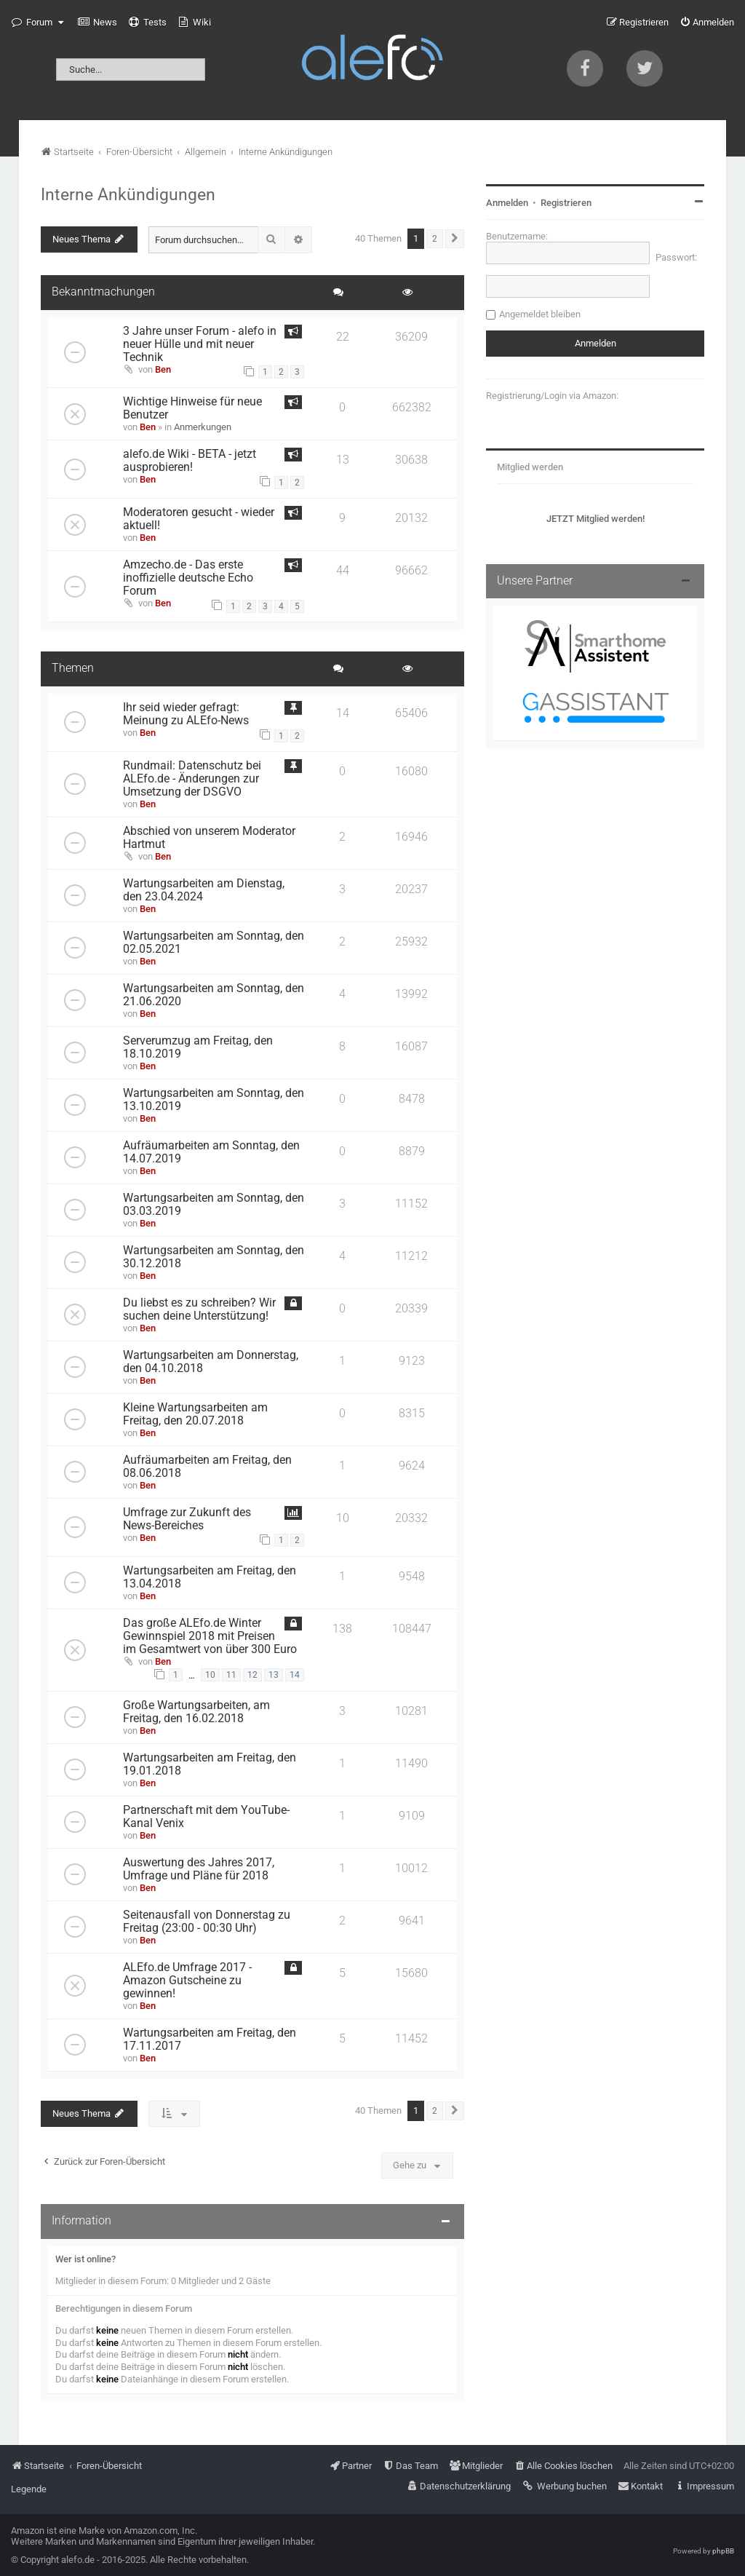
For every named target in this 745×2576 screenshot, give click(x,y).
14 (295, 1675)
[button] (454, 238)
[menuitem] (97, 22)
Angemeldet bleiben (540, 314)
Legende (29, 2489)
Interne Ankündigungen (128, 194)
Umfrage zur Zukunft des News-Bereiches (187, 1519)
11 (231, 1675)
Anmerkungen (202, 426)
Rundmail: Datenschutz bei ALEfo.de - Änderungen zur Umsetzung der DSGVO (192, 778)
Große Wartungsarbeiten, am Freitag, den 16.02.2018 (196, 1712)
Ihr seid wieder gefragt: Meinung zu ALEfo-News (186, 714)
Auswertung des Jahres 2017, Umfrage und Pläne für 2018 (198, 1869)
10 (210, 1675)
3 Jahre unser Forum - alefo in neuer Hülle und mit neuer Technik (199, 344)
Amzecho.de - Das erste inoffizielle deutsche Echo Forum (188, 578)
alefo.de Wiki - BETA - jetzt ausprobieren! (189, 461)
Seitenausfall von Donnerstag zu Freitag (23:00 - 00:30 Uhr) (206, 1922)
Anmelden (507, 202)
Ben (163, 369)
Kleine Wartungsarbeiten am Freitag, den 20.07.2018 (195, 1414)
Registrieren (566, 202)
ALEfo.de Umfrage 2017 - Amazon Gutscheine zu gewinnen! (187, 1980)
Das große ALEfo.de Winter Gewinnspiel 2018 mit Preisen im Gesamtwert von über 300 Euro (210, 1636)
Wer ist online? (85, 2259)
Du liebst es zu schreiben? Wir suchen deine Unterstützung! (199, 1309)
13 (273, 1675)
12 (252, 1675)
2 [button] (434, 239)
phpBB (723, 2551)
